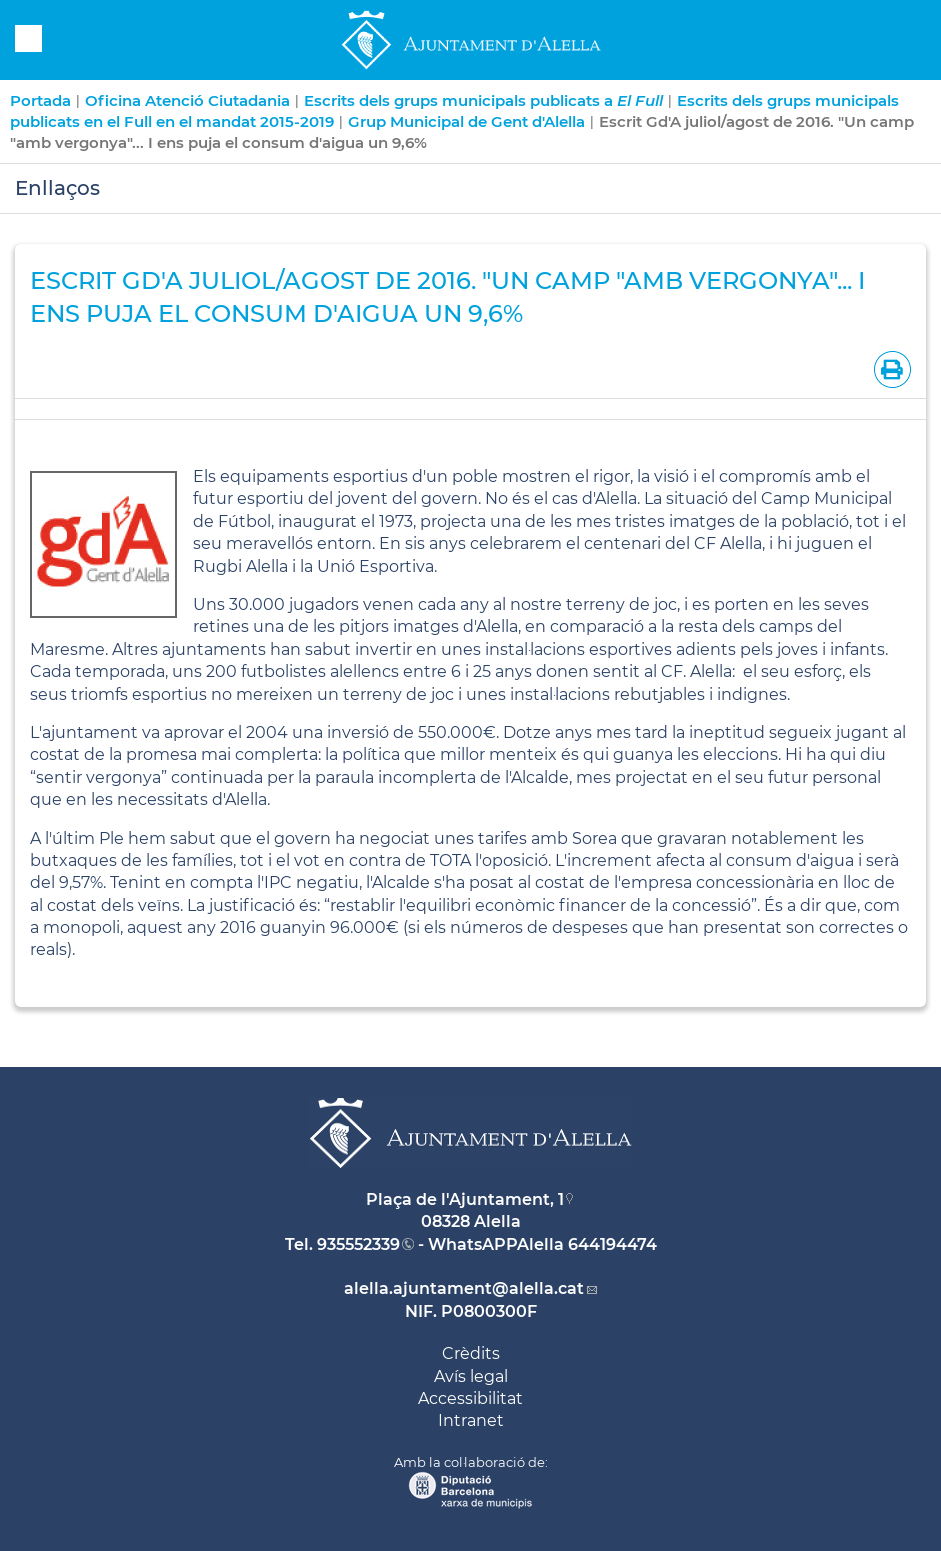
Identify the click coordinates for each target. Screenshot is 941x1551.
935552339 (358, 1244)
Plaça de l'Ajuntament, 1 (465, 1199)
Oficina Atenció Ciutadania (187, 100)
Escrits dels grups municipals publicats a (483, 100)
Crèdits (471, 1353)
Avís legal (471, 1376)
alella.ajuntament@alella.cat (464, 1288)
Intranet (471, 1420)
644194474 (612, 1244)
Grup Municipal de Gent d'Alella (466, 121)
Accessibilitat (470, 1398)
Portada (40, 100)
